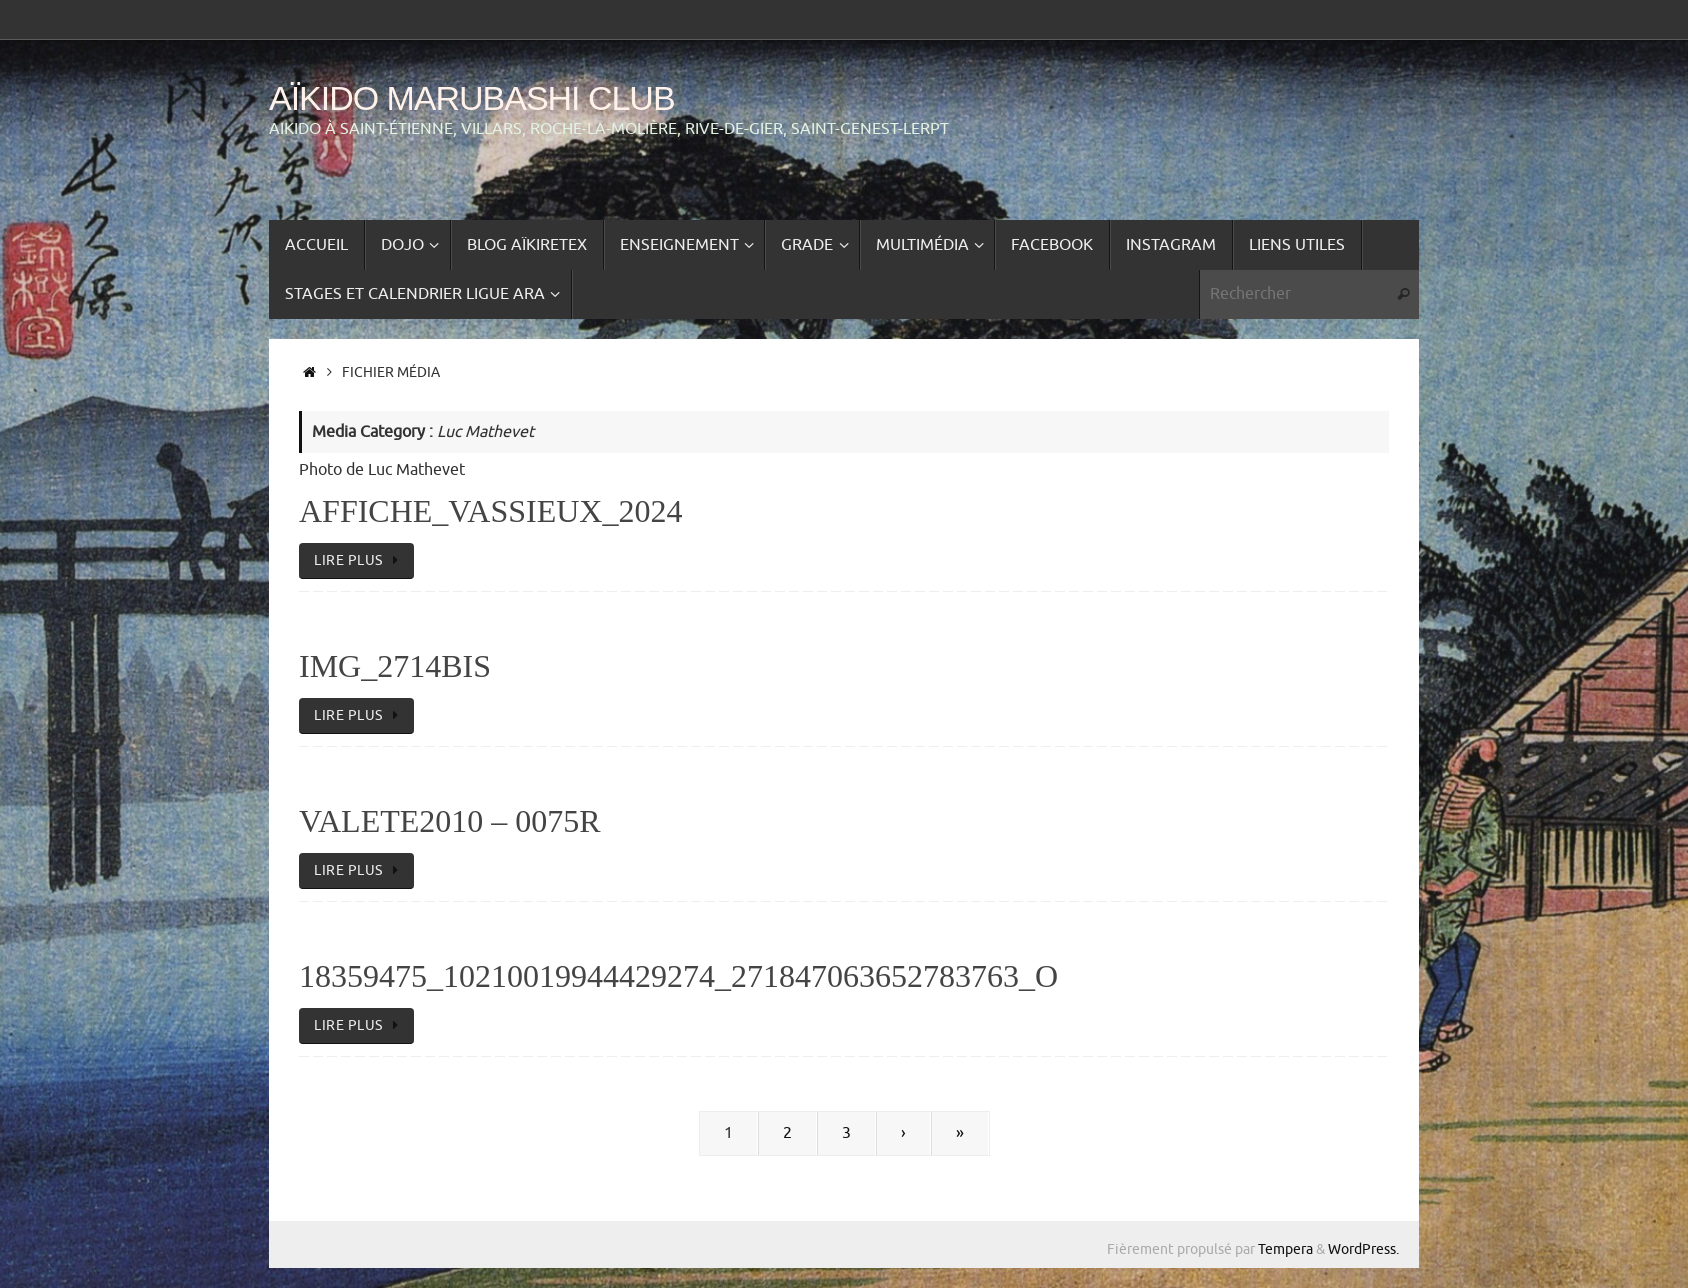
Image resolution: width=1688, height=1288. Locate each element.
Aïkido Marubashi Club (472, 98)
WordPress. (1363, 1249)
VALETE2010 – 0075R (450, 821)
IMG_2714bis (395, 666)
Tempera (1285, 1249)
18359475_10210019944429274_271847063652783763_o (678, 976)
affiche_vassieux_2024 (490, 511)
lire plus (360, 560)
